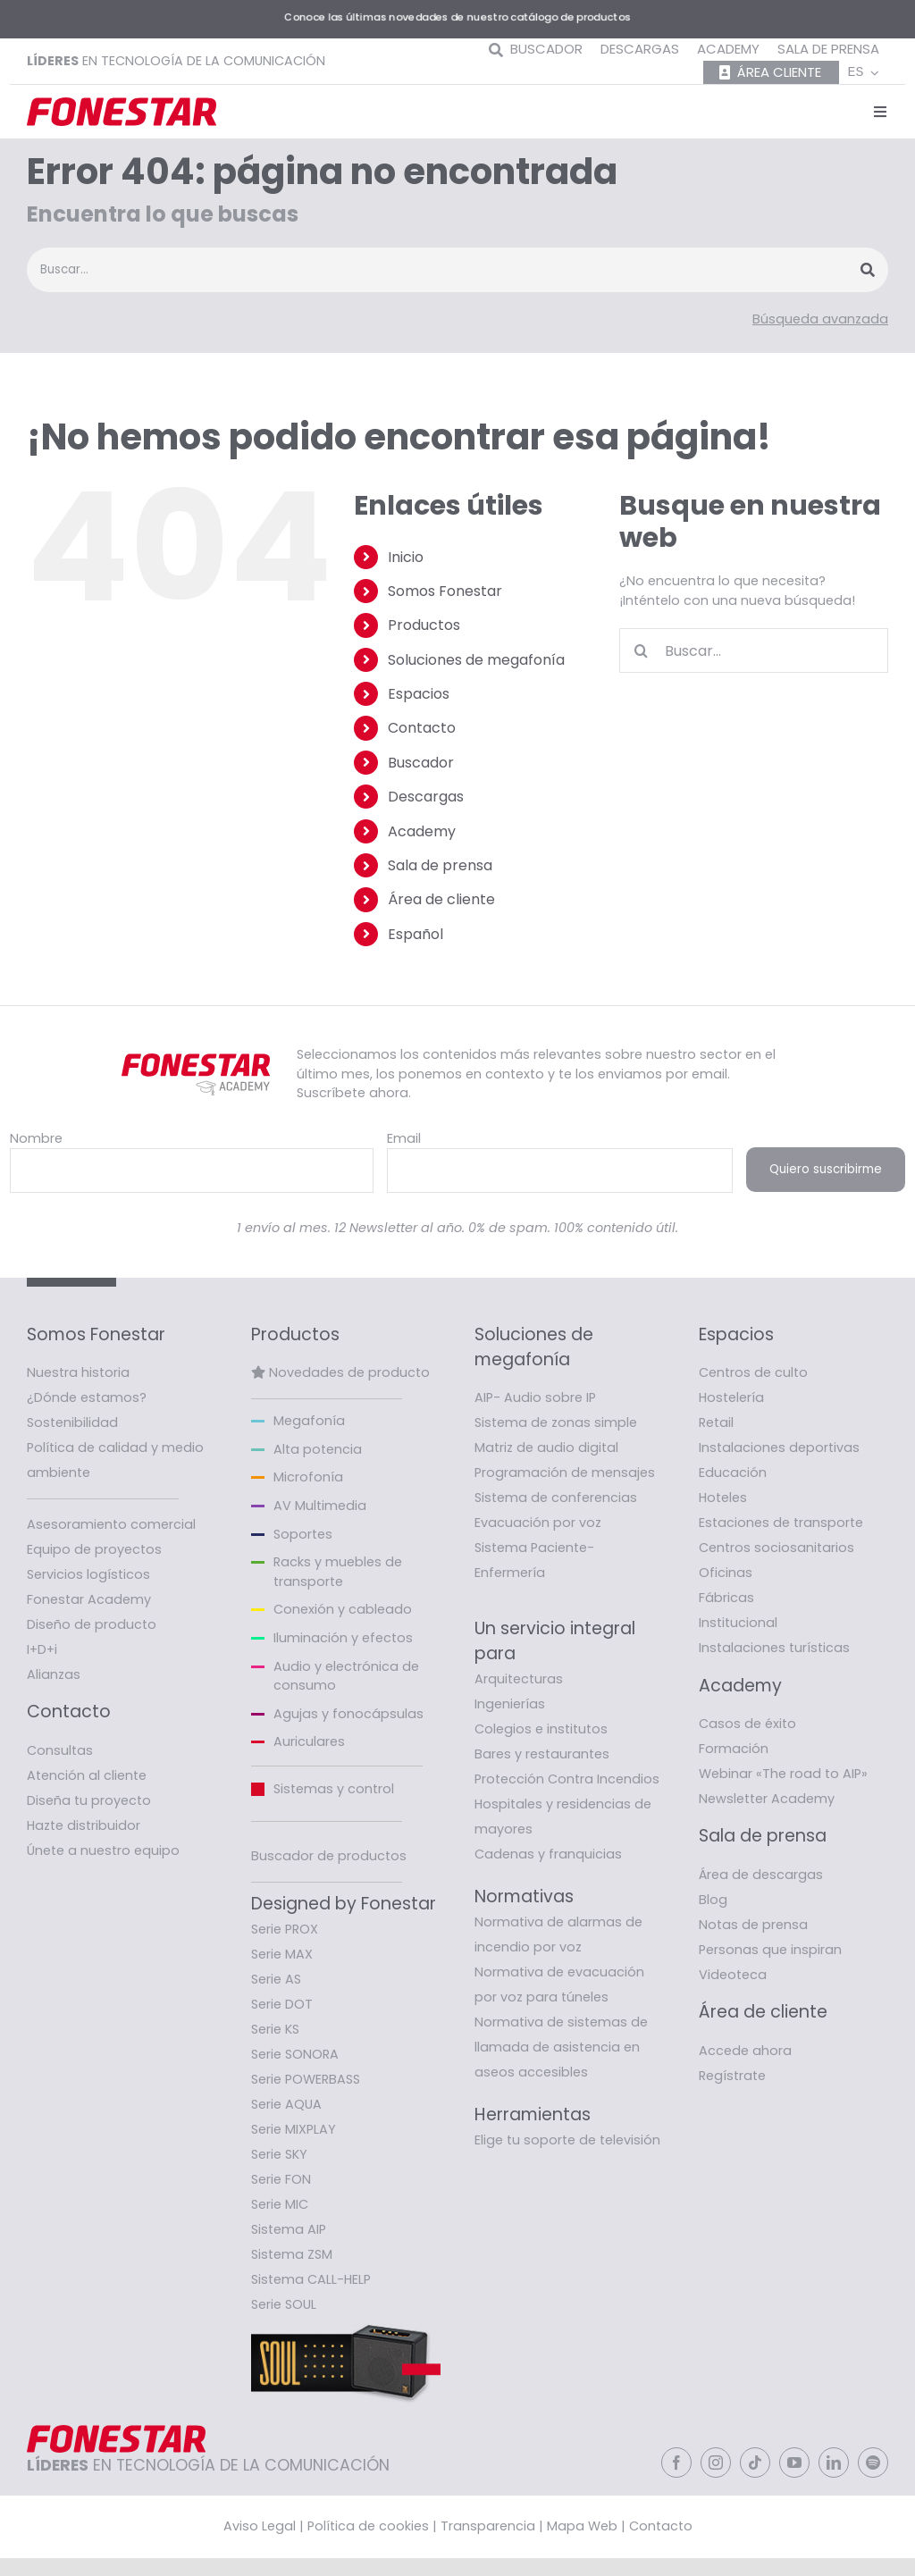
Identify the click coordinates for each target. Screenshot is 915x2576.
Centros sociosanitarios (776, 1548)
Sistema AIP (288, 2229)
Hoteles (723, 1497)
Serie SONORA (295, 2054)
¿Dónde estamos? (87, 1397)
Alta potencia (317, 1449)
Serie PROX (284, 1929)
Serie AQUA (286, 2104)
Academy (422, 831)
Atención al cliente (87, 1775)
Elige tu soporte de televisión (567, 2140)
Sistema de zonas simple (555, 1422)
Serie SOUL (283, 2304)
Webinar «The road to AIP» (783, 1774)
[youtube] (794, 2462)
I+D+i (42, 1649)
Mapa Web (582, 2526)
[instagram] (716, 2462)
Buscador (421, 762)
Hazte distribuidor (83, 1825)
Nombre (36, 1138)
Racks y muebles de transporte (337, 1571)
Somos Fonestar (445, 591)
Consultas (60, 1750)
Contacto (422, 727)
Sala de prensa (440, 865)
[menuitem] (864, 73)
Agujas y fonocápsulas (348, 1714)
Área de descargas (761, 1875)
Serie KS (275, 2029)
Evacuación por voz (537, 1522)
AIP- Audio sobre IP (535, 1397)
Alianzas (53, 1674)
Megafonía (309, 1421)
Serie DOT (282, 2004)
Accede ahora (745, 2051)
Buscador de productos (329, 1856)
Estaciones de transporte (781, 1522)
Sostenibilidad (72, 1422)
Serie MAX (282, 1954)
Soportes (302, 1534)
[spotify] (873, 2462)
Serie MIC (279, 2204)
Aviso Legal (259, 2526)
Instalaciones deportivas (779, 1447)
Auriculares (309, 1741)
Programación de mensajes (564, 1472)
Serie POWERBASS (305, 2079)
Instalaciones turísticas (774, 1648)
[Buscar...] (753, 650)
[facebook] (676, 2462)
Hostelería (731, 1397)
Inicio (406, 557)
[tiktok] (755, 2462)
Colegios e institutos (541, 1729)
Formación (733, 1749)
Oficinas (725, 1573)
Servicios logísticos (88, 1574)
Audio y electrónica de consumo (346, 1676)
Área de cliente (441, 899)
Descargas (426, 796)
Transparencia (488, 2526)
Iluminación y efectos (343, 1638)
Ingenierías (509, 1704)
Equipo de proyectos (94, 1549)
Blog (713, 1900)
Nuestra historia (78, 1372)
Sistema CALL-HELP (311, 2279)
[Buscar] (641, 650)
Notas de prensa (753, 1925)
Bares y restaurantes (541, 1754)
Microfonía (308, 1477)
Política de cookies (368, 2526)
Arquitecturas (518, 1679)
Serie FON (281, 2179)
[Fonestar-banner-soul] (346, 2323)
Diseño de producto (91, 1624)
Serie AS (276, 1979)
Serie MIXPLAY (293, 2129)
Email (404, 1138)
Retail (716, 1422)
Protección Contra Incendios (566, 1779)
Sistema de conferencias (555, 1497)
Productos (424, 625)
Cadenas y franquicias (548, 1854)
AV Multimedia (319, 1506)
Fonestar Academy (89, 1599)
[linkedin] (833, 2462)
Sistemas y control (333, 1789)
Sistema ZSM (291, 2254)
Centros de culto (753, 1372)
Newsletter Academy (767, 1799)
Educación (733, 1472)
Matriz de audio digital (546, 1447)
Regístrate (732, 2076)
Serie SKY (279, 2154)
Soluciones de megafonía (476, 660)
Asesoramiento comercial (111, 1524)
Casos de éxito (747, 1724)
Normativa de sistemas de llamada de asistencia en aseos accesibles (561, 2047)
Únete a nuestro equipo (103, 1850)
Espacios (418, 694)
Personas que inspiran (770, 1950)
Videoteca (733, 1975)
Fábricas (726, 1598)
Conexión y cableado (342, 1609)
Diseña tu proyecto (89, 1800)
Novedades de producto (349, 1372)
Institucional (738, 1623)
